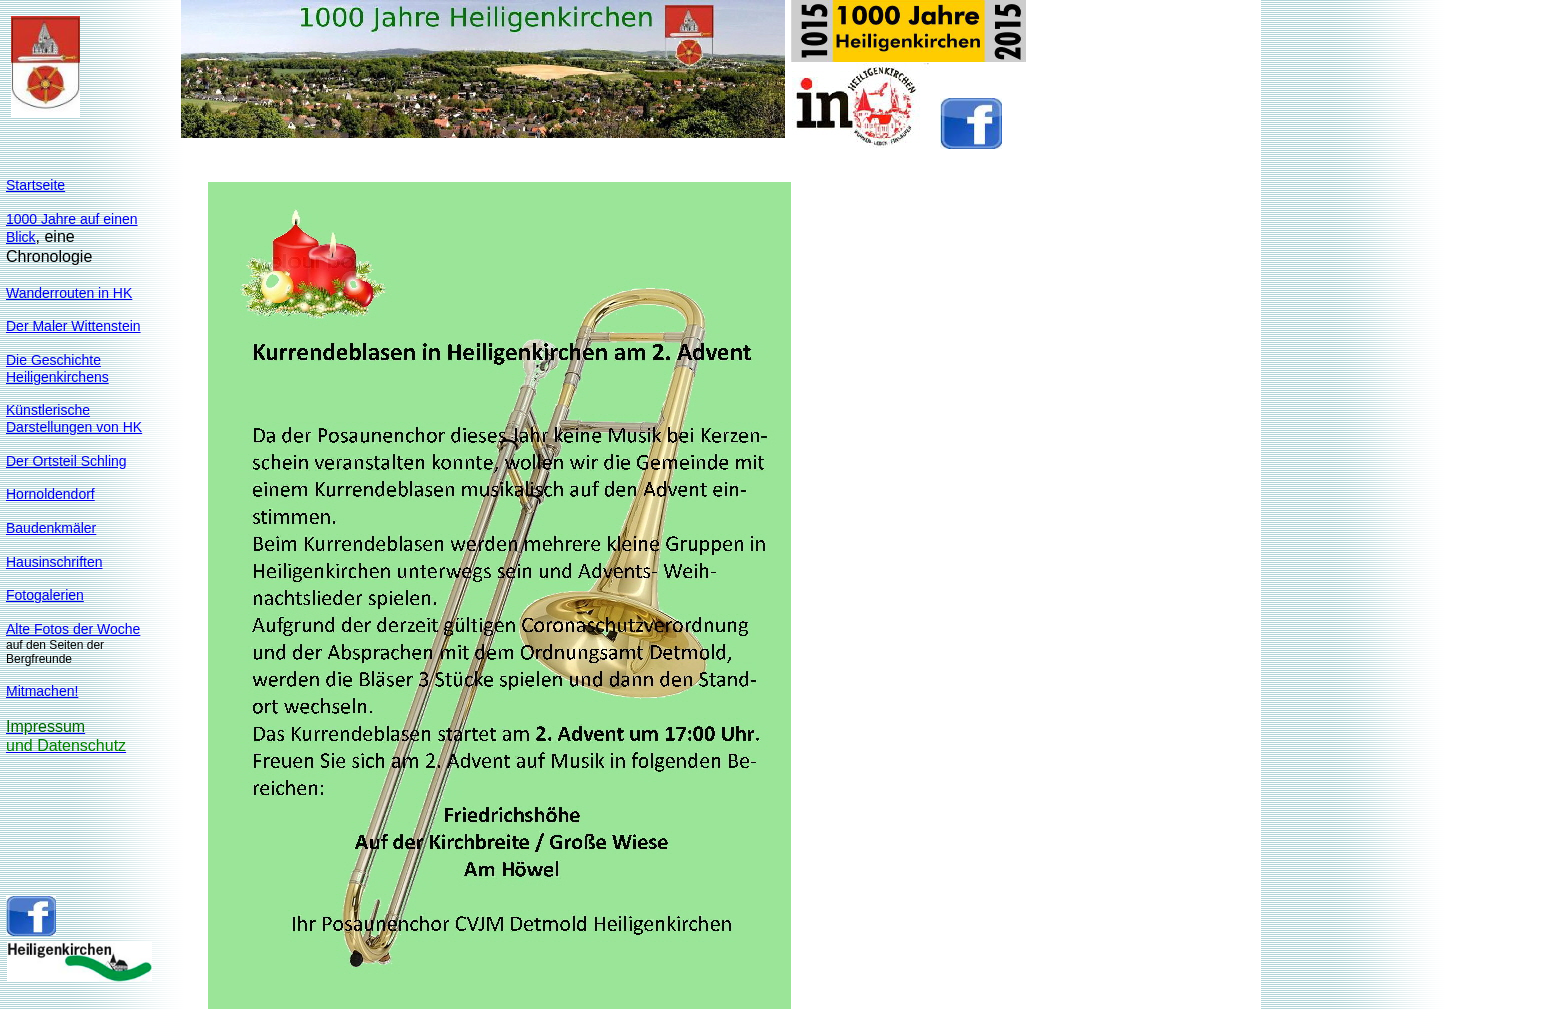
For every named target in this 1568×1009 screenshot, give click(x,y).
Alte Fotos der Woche (73, 629)
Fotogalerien (45, 595)
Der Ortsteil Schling (66, 461)
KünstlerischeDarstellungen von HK (74, 418)
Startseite (35, 185)
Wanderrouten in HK (69, 293)
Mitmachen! (42, 691)
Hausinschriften (54, 562)
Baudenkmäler (51, 528)
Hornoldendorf (50, 494)
